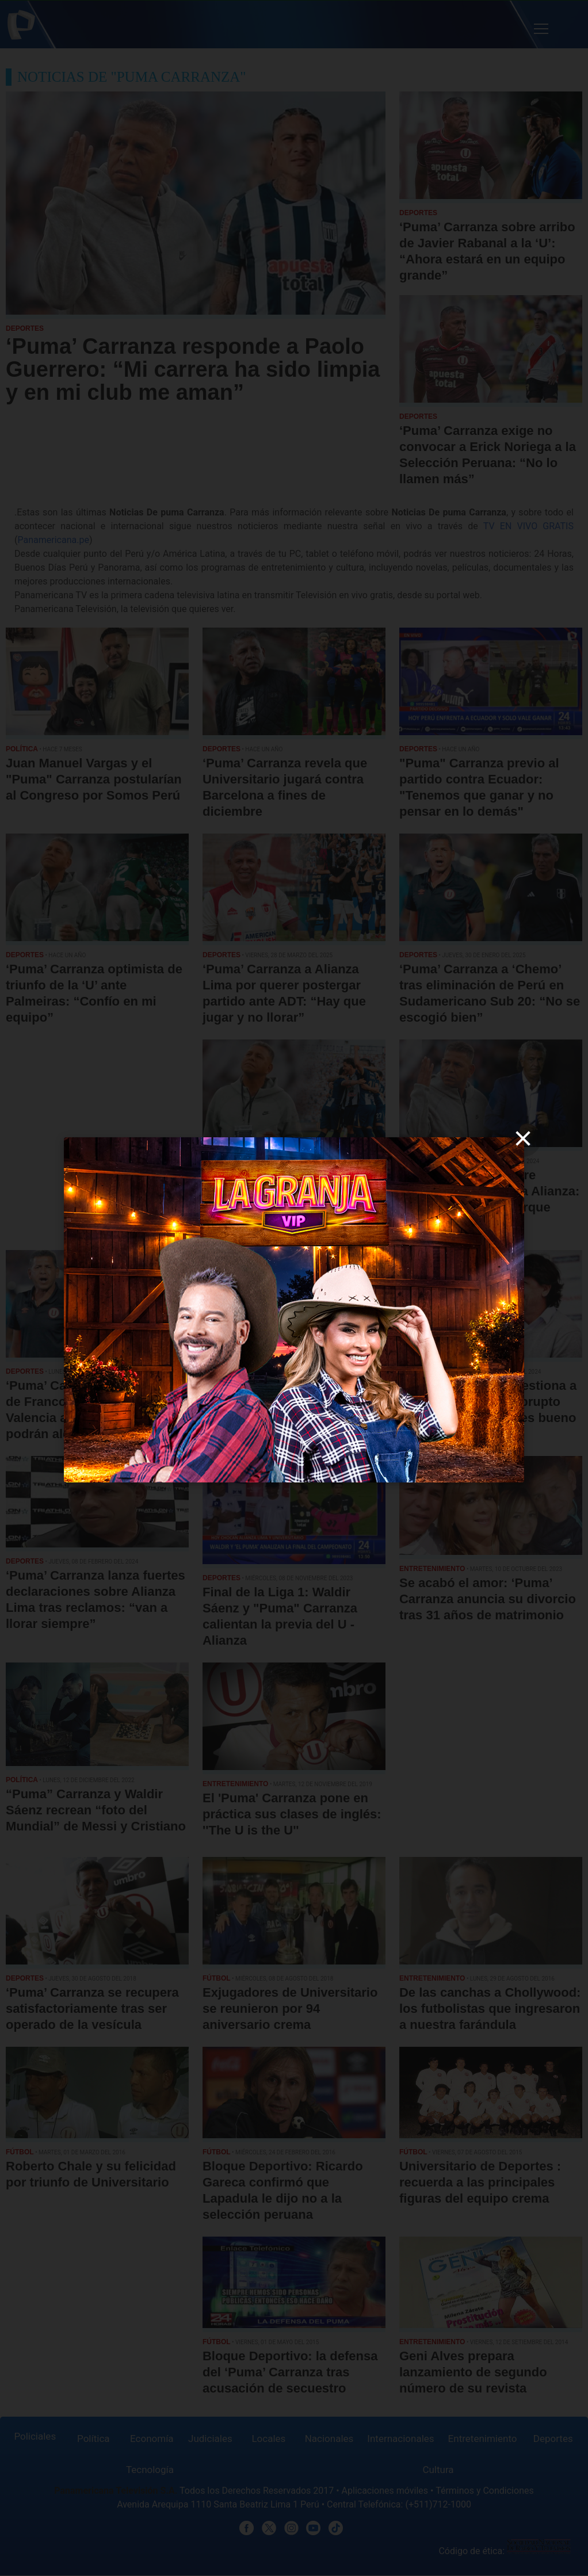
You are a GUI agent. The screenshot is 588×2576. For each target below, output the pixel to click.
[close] (523, 1138)
